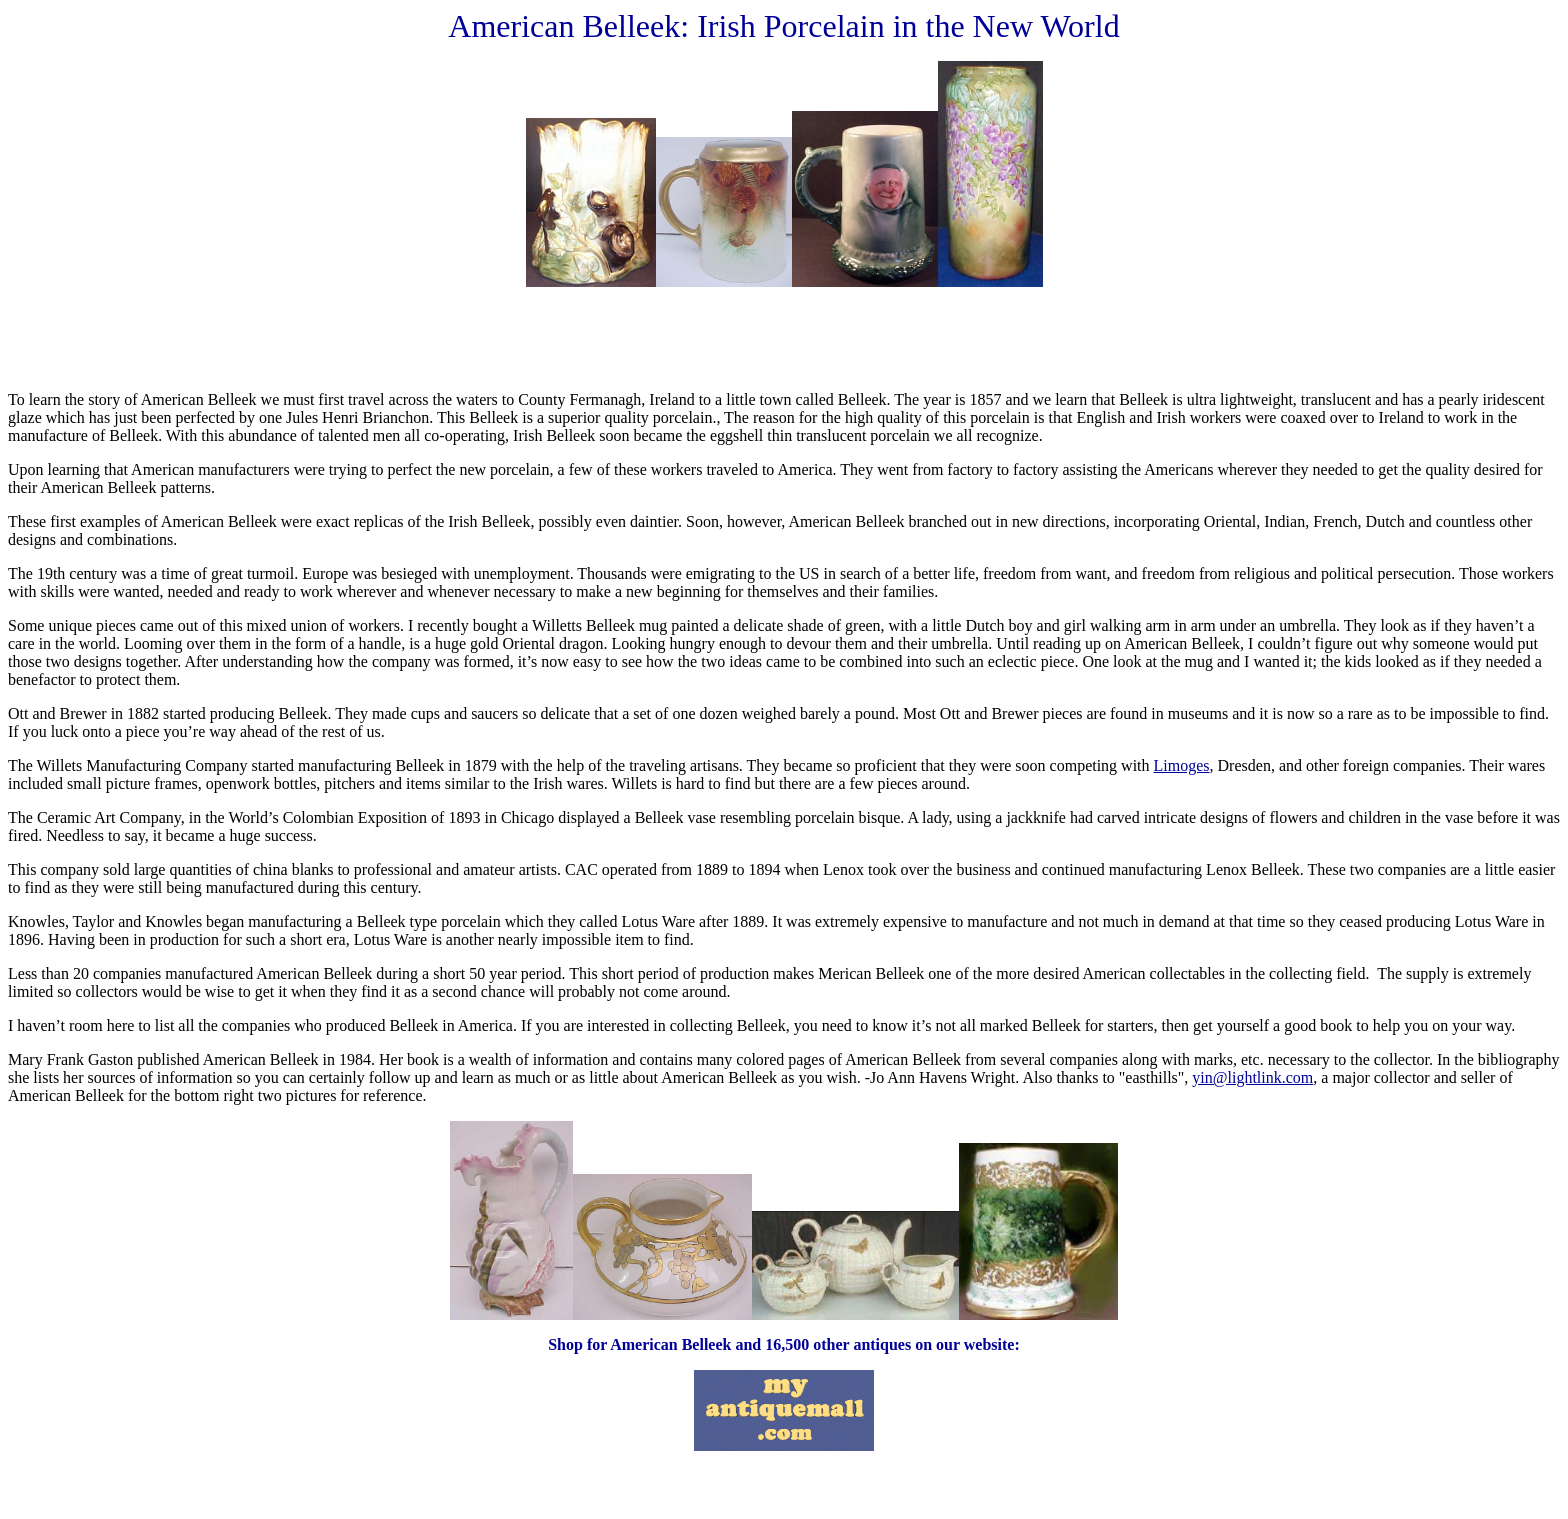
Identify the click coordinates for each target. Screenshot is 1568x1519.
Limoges (1182, 765)
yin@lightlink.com (1252, 1077)
